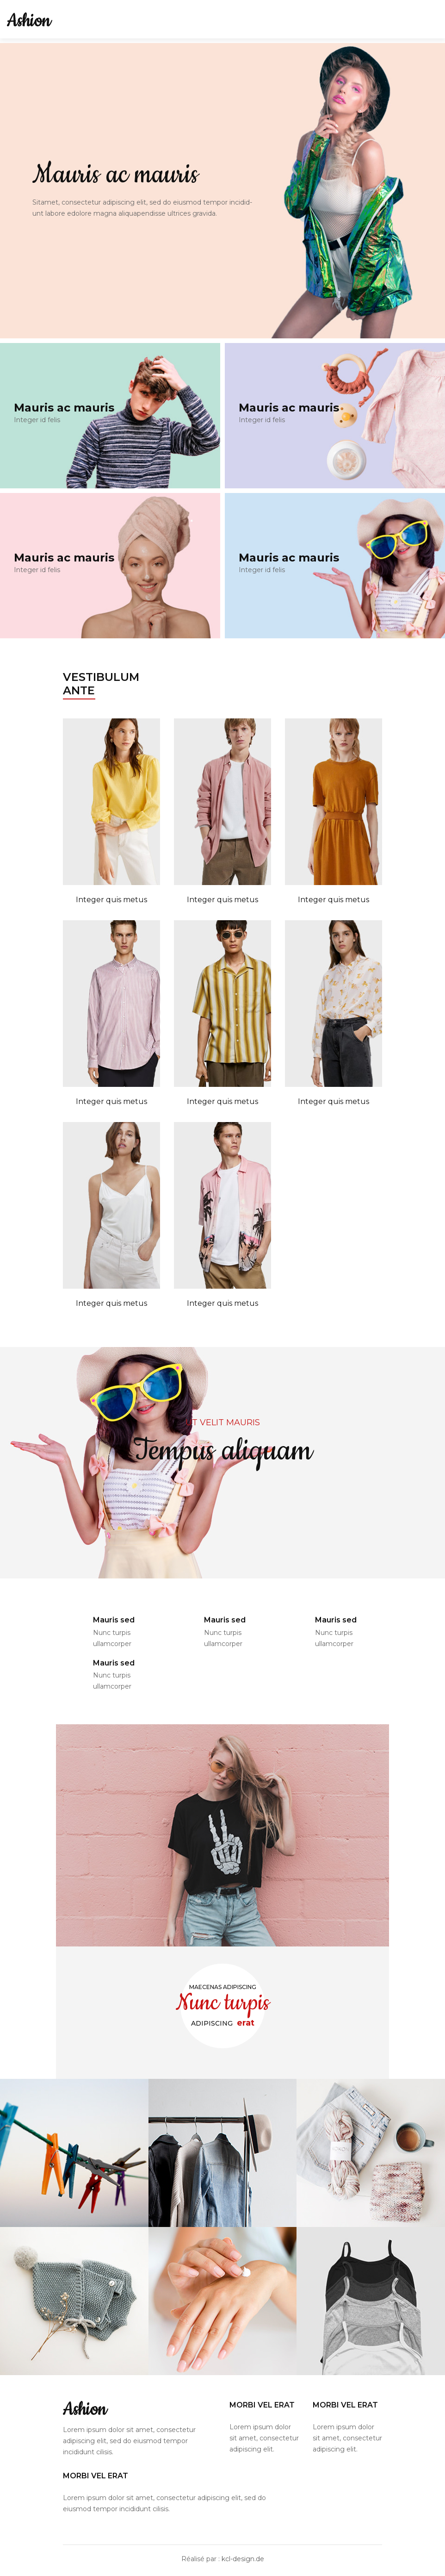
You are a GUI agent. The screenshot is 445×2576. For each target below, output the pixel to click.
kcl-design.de (243, 2559)
